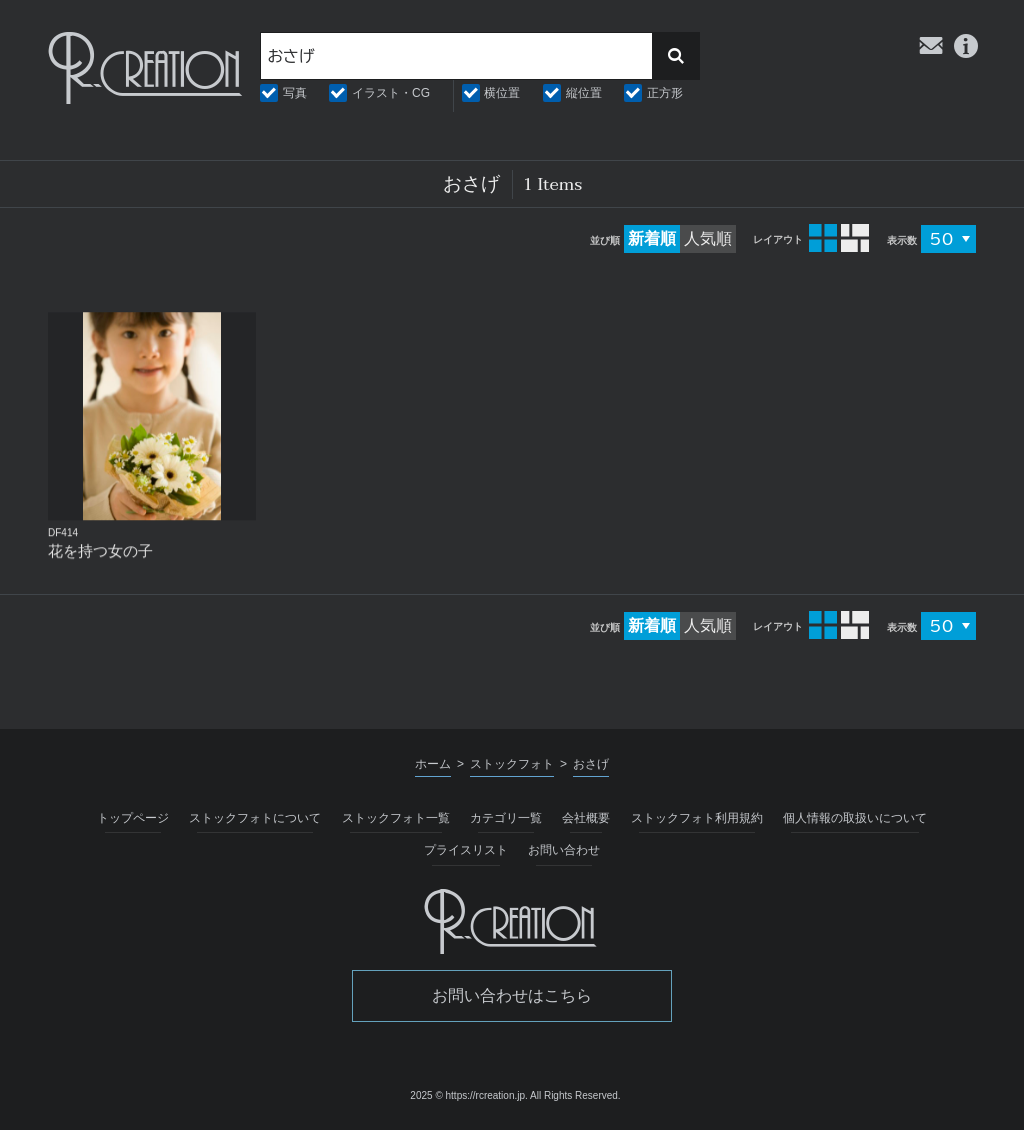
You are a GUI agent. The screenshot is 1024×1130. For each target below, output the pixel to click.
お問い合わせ (564, 850)
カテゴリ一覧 (506, 818)
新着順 (652, 238)
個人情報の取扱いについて (855, 818)
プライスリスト (466, 850)
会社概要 (586, 818)
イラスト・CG (391, 93)
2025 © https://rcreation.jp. (468, 1095)
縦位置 (584, 93)
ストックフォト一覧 (396, 818)
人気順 (708, 238)
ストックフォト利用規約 (697, 818)
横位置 (502, 93)
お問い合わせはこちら (512, 995)
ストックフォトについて (255, 818)
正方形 (665, 93)
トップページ (133, 818)
